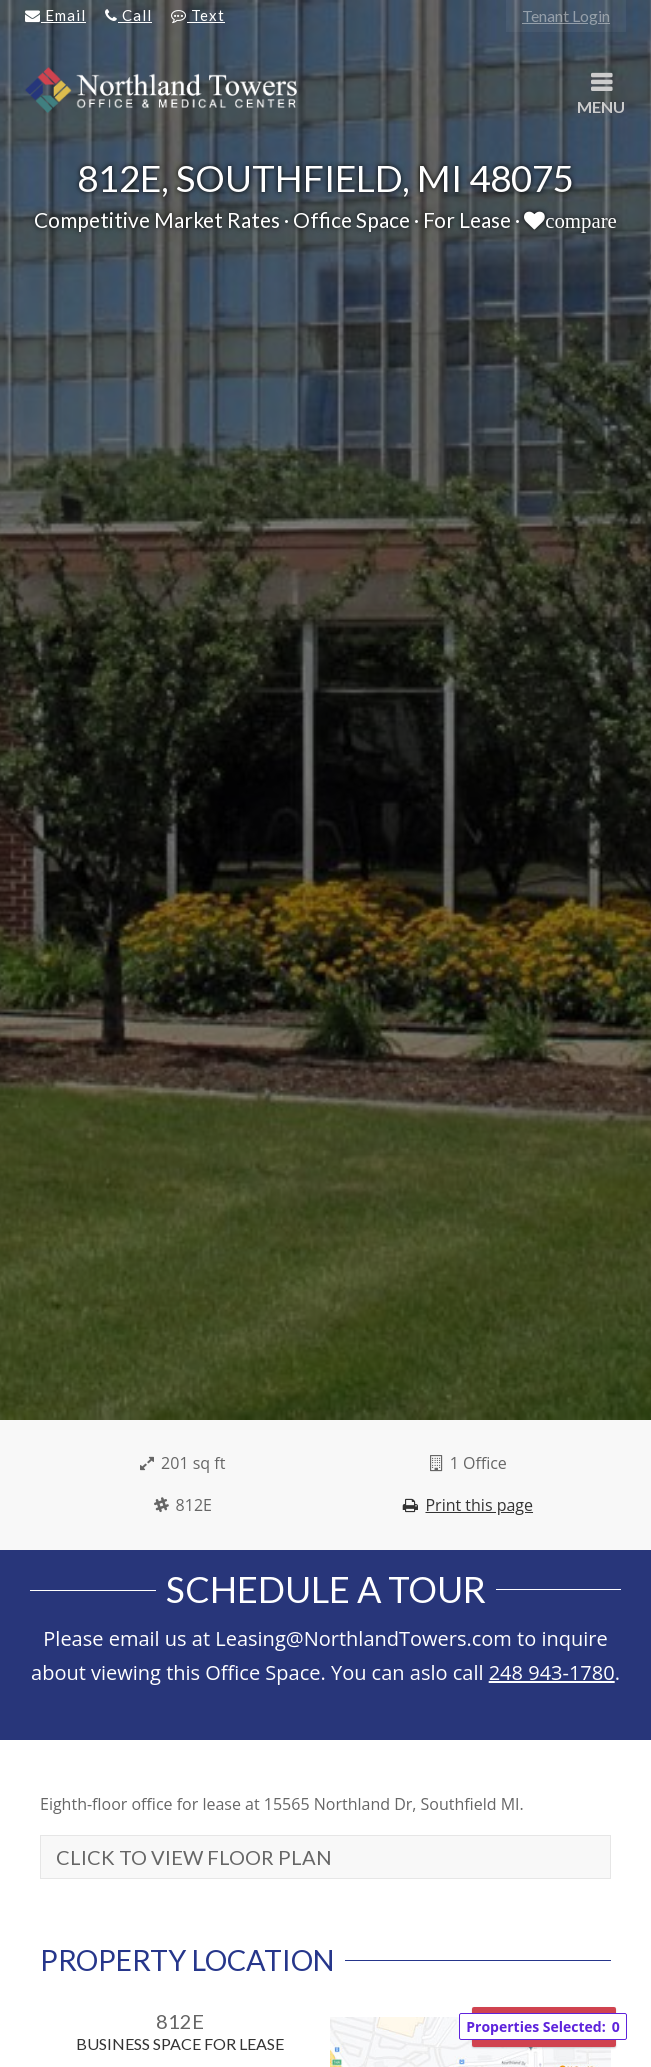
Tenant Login (566, 15)
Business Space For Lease (180, 2043)
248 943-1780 (552, 1672)
